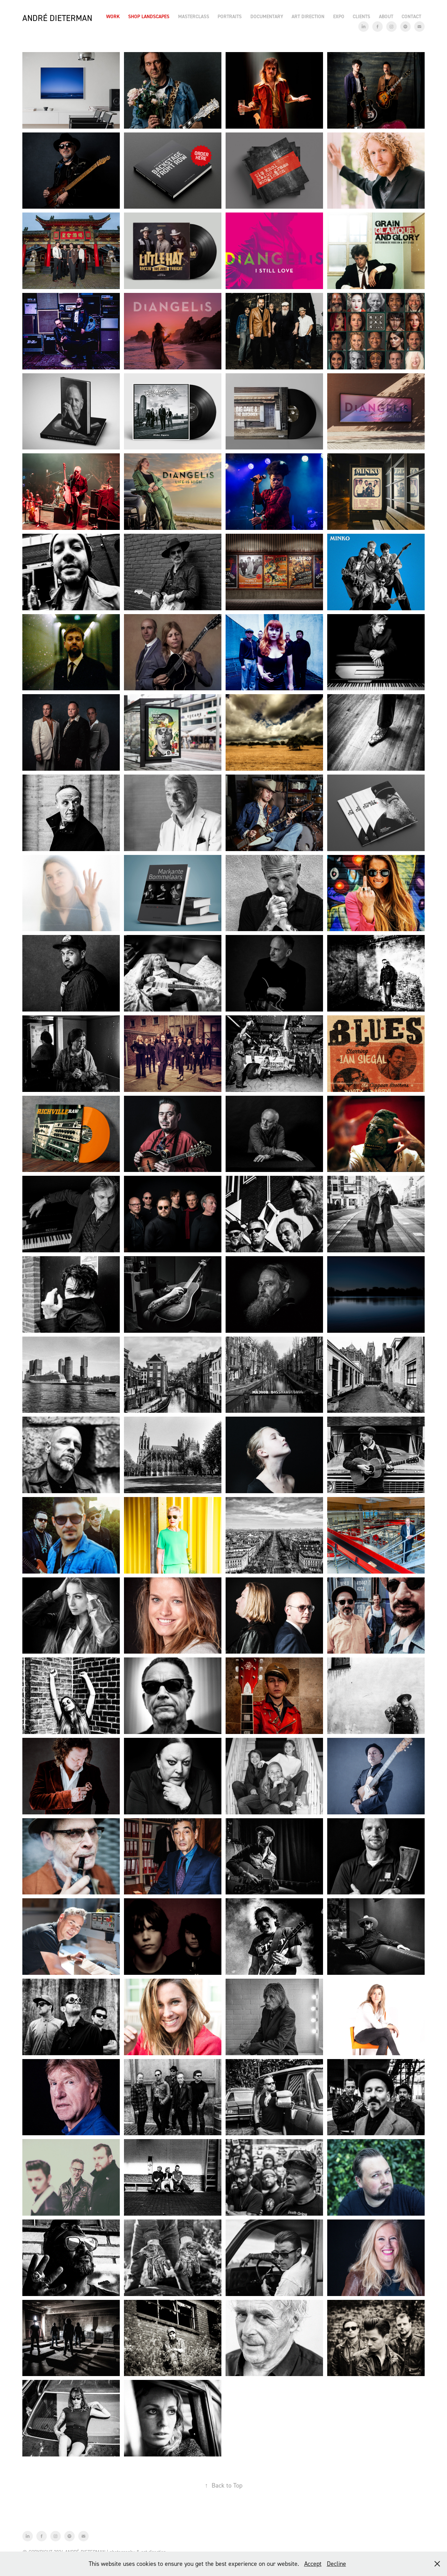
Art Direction (308, 16)
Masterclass (193, 16)
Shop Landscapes (148, 16)
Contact (411, 16)
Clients (361, 16)
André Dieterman (57, 18)
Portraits (230, 16)
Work (113, 16)
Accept (313, 2563)
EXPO (338, 16)
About (386, 16)
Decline (336, 2563)
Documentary (266, 16)
